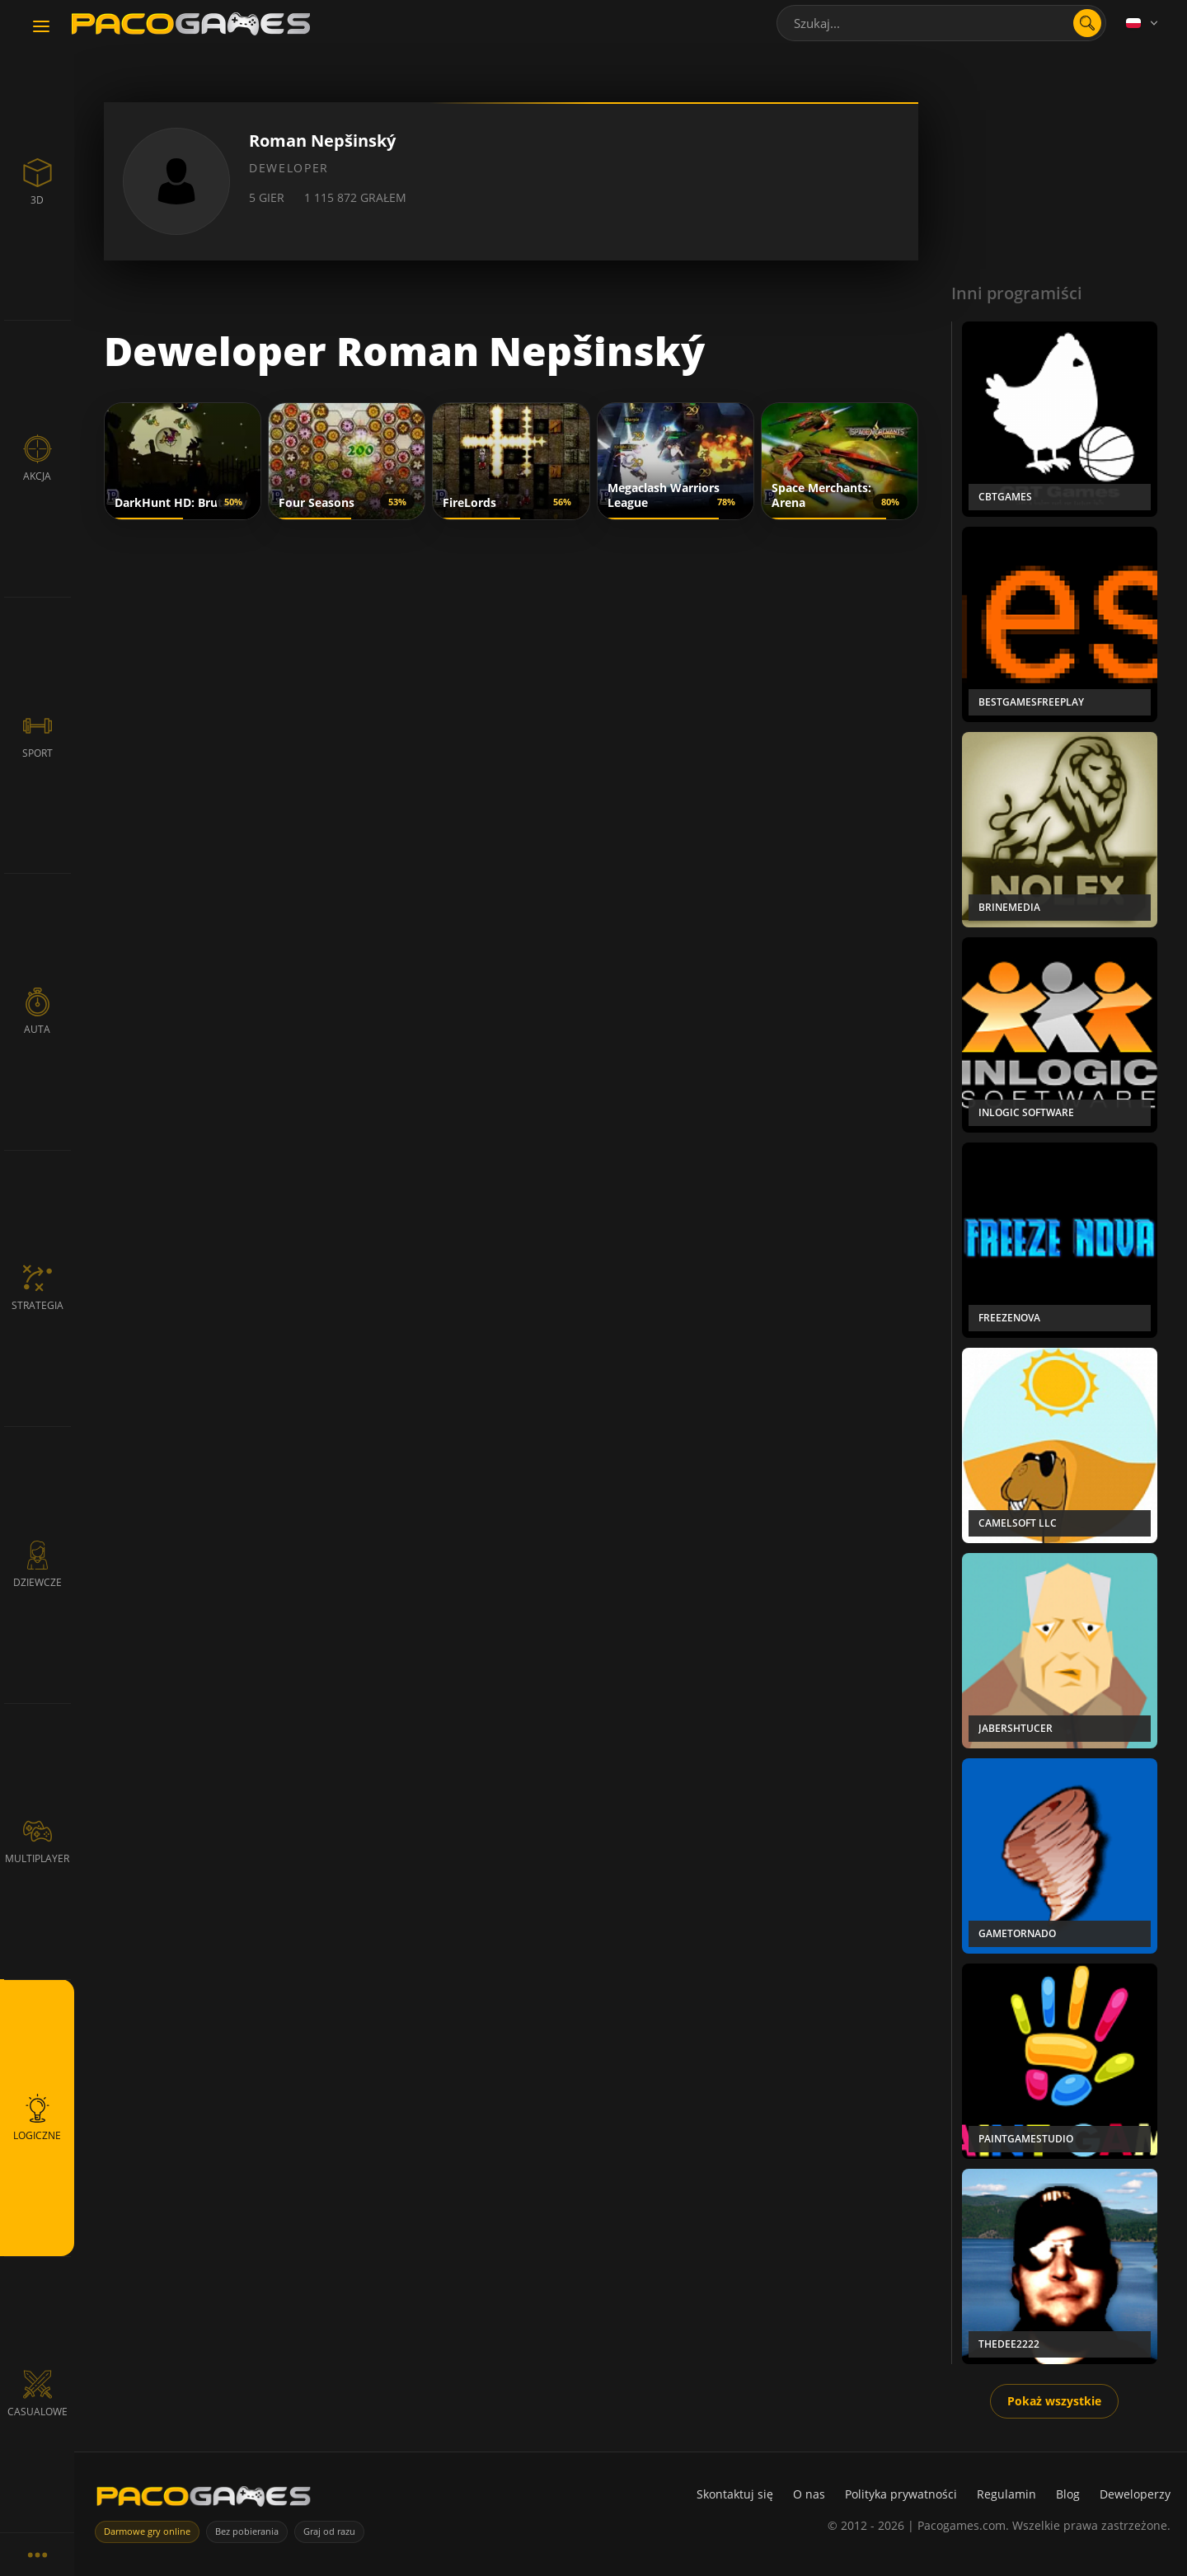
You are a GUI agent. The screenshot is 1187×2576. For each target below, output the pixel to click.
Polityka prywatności (901, 2494)
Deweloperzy (1135, 2494)
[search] (1087, 23)
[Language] (1143, 23)
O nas (809, 2494)
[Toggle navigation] (41, 27)
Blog (1068, 2494)
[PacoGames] (203, 2499)
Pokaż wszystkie (1054, 2401)
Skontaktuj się (735, 2494)
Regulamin (1006, 2494)
